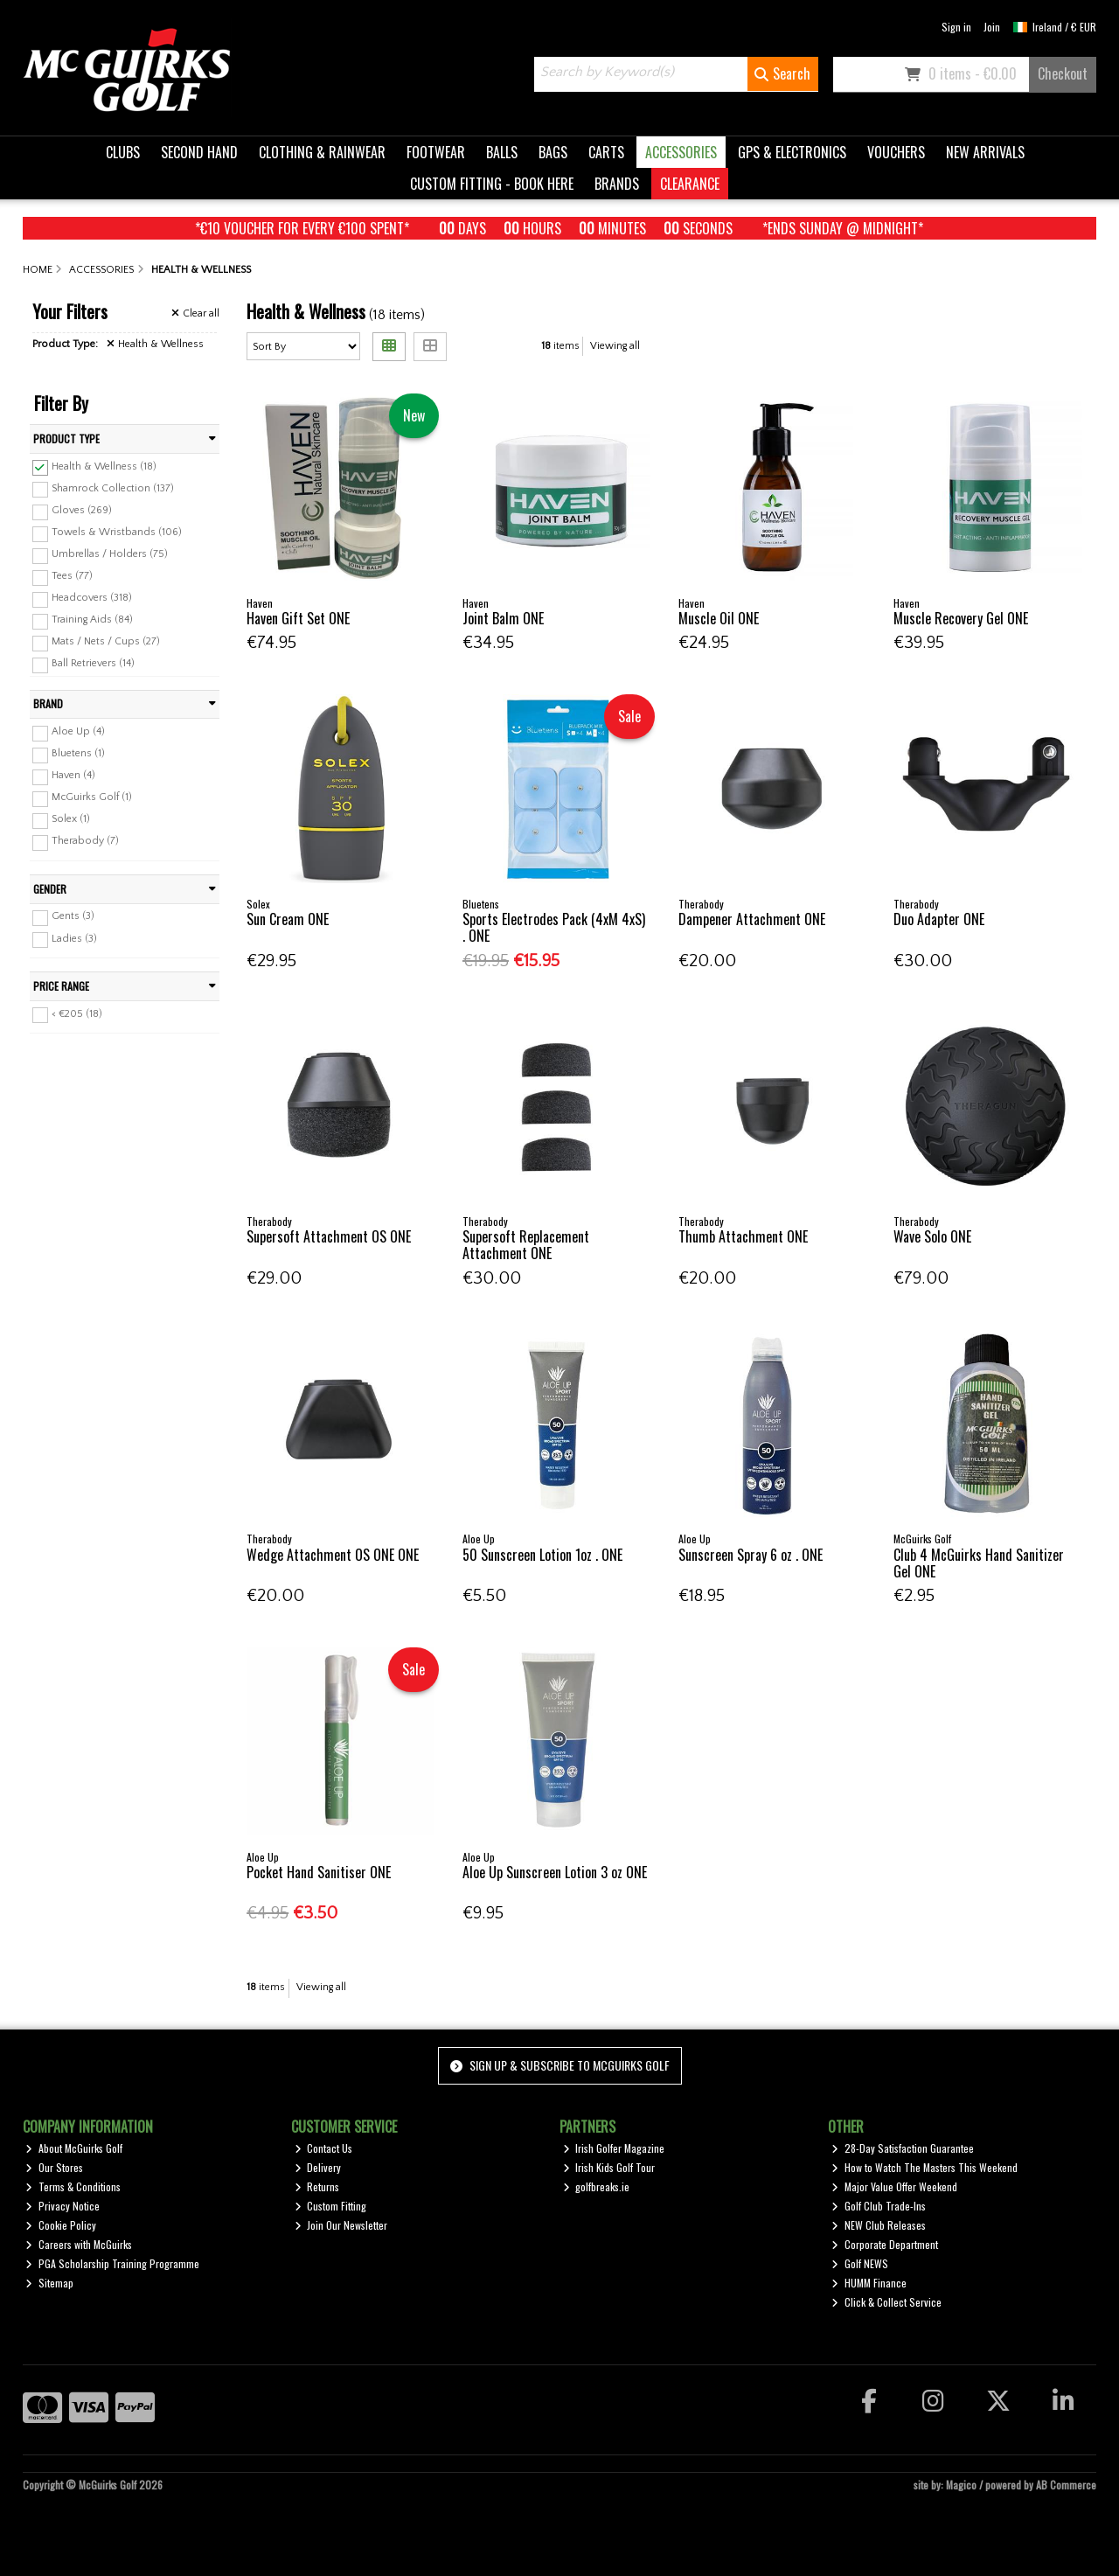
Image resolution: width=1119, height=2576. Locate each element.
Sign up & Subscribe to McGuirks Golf (559, 2065)
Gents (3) (73, 916)
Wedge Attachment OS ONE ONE (333, 1554)
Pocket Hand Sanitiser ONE (319, 1872)
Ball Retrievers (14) (93, 663)
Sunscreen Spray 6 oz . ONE (750, 1554)
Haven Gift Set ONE (298, 618)
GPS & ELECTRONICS (792, 152)
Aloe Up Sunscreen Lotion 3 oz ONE (554, 1872)
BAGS (553, 152)
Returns (317, 2186)
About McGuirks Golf (73, 2148)
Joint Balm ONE (503, 618)
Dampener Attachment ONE (751, 919)
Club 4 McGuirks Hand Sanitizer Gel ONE (978, 1563)
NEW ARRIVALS (985, 152)
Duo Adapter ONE (938, 919)
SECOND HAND (199, 152)
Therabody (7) (85, 840)
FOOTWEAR (436, 152)
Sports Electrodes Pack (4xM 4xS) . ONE (553, 927)
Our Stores (54, 2167)
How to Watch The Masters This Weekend (924, 2167)
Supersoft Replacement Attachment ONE (525, 1245)
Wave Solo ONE (932, 1236)
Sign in (956, 26)
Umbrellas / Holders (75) (110, 554)
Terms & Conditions (73, 2186)
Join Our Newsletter (341, 2224)
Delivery (318, 2167)
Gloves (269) (82, 510)
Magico (961, 2484)
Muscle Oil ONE (718, 618)
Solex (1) (71, 819)
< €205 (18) (77, 1013)
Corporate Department (884, 2244)
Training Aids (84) (92, 619)
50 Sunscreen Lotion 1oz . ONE (542, 1554)
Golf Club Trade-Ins (878, 2205)
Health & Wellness (155, 344)
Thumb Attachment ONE (743, 1236)
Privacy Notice (62, 2205)
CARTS (606, 152)
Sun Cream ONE (288, 919)
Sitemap (49, 2282)
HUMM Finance (869, 2282)
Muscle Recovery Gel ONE (960, 618)
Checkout (1063, 73)
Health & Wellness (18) (104, 465)
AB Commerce (1066, 2484)
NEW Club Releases (878, 2224)
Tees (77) (72, 575)
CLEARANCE (689, 183)
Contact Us (324, 2148)
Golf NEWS (859, 2263)
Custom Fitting (331, 2205)
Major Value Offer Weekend (894, 2186)
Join (991, 26)
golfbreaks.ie (596, 2186)
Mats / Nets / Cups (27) (106, 641)
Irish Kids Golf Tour (609, 2167)
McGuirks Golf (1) (92, 797)
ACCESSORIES (681, 152)
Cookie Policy (60, 2224)
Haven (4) (73, 775)
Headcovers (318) (92, 597)
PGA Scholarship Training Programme (112, 2263)
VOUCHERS (896, 152)
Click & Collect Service (886, 2301)
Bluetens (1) (78, 753)
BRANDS (616, 183)
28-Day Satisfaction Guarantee (902, 2148)
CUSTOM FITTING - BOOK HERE (491, 183)
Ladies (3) (74, 937)
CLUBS (123, 152)
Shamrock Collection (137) (113, 487)
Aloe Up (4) (78, 731)
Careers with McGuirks (78, 2244)
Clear (195, 313)
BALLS (502, 152)
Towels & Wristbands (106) (117, 532)
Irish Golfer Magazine (614, 2148)
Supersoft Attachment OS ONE (329, 1236)
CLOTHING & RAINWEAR (322, 152)
